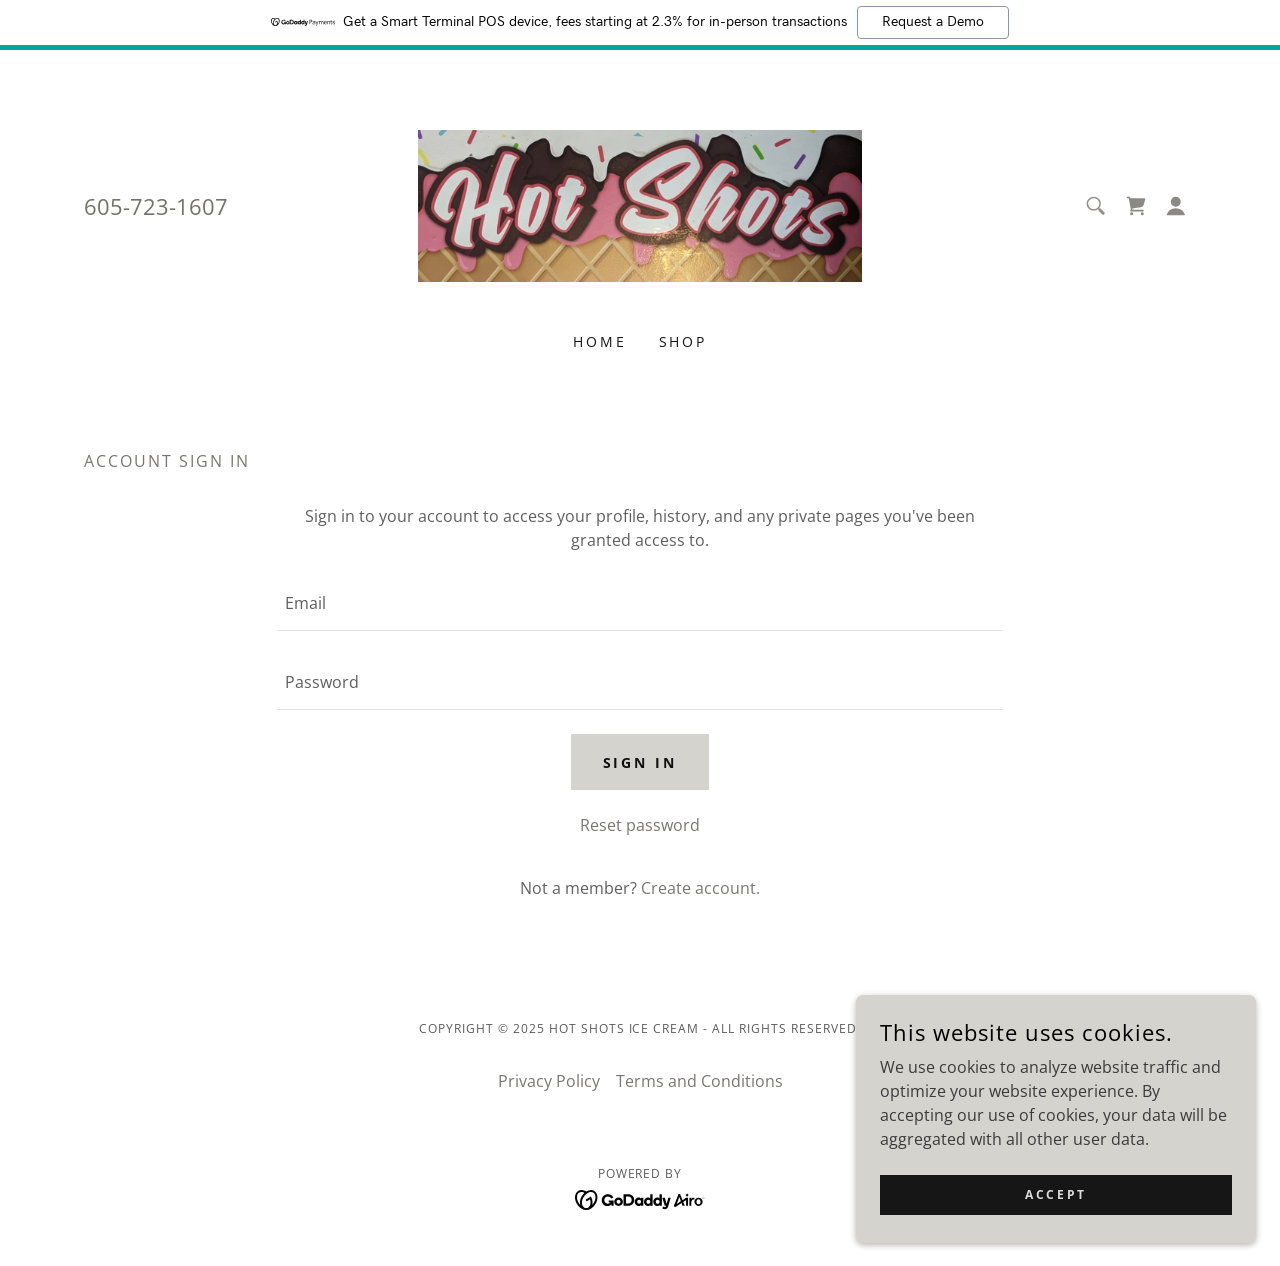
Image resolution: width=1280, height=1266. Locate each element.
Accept (1055, 1194)
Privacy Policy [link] (549, 1081)
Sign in (640, 762)
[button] (1176, 206)
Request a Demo (933, 22)
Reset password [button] (640, 825)
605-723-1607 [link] (156, 206)
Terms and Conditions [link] (699, 1081)
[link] (640, 204)
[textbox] (639, 603)
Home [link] (600, 341)
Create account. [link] (700, 888)
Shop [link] (683, 341)
